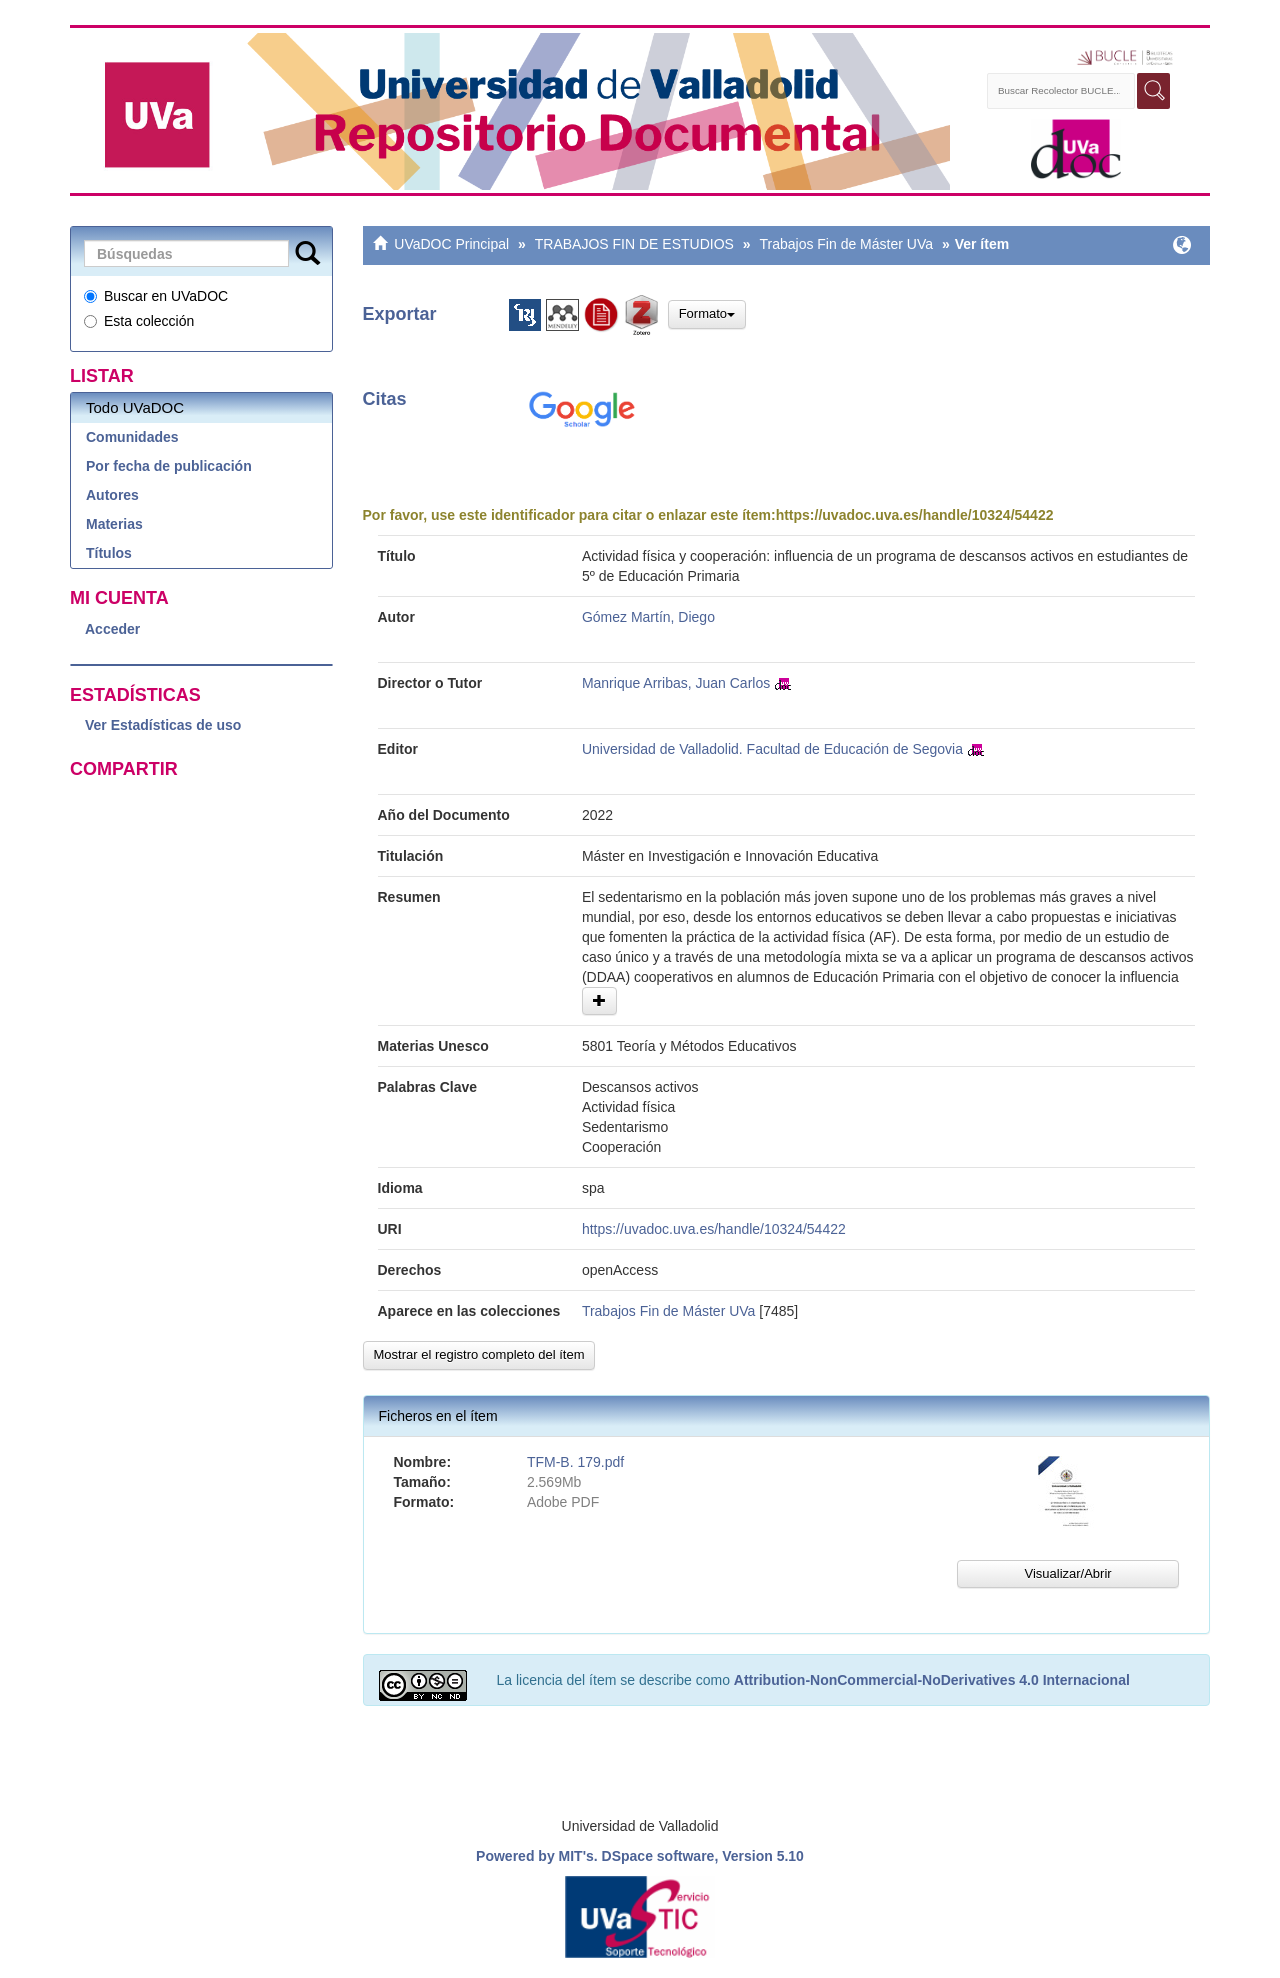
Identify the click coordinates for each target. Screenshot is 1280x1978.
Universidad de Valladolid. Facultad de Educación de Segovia (772, 749)
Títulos (109, 553)
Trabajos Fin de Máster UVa (846, 244)
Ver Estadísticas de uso (163, 725)
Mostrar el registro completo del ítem (479, 1354)
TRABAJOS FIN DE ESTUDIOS (634, 244)
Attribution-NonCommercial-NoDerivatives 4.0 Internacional (932, 1680)
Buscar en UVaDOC (156, 296)
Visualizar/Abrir (1067, 1573)
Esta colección (139, 321)
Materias (114, 524)
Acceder (112, 629)
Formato (707, 313)
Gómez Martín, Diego (648, 617)
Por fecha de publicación (169, 466)
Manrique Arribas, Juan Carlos (676, 683)
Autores (112, 495)
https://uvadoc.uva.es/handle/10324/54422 (915, 515)
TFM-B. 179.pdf (575, 1462)
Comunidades (132, 437)
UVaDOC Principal (451, 244)
